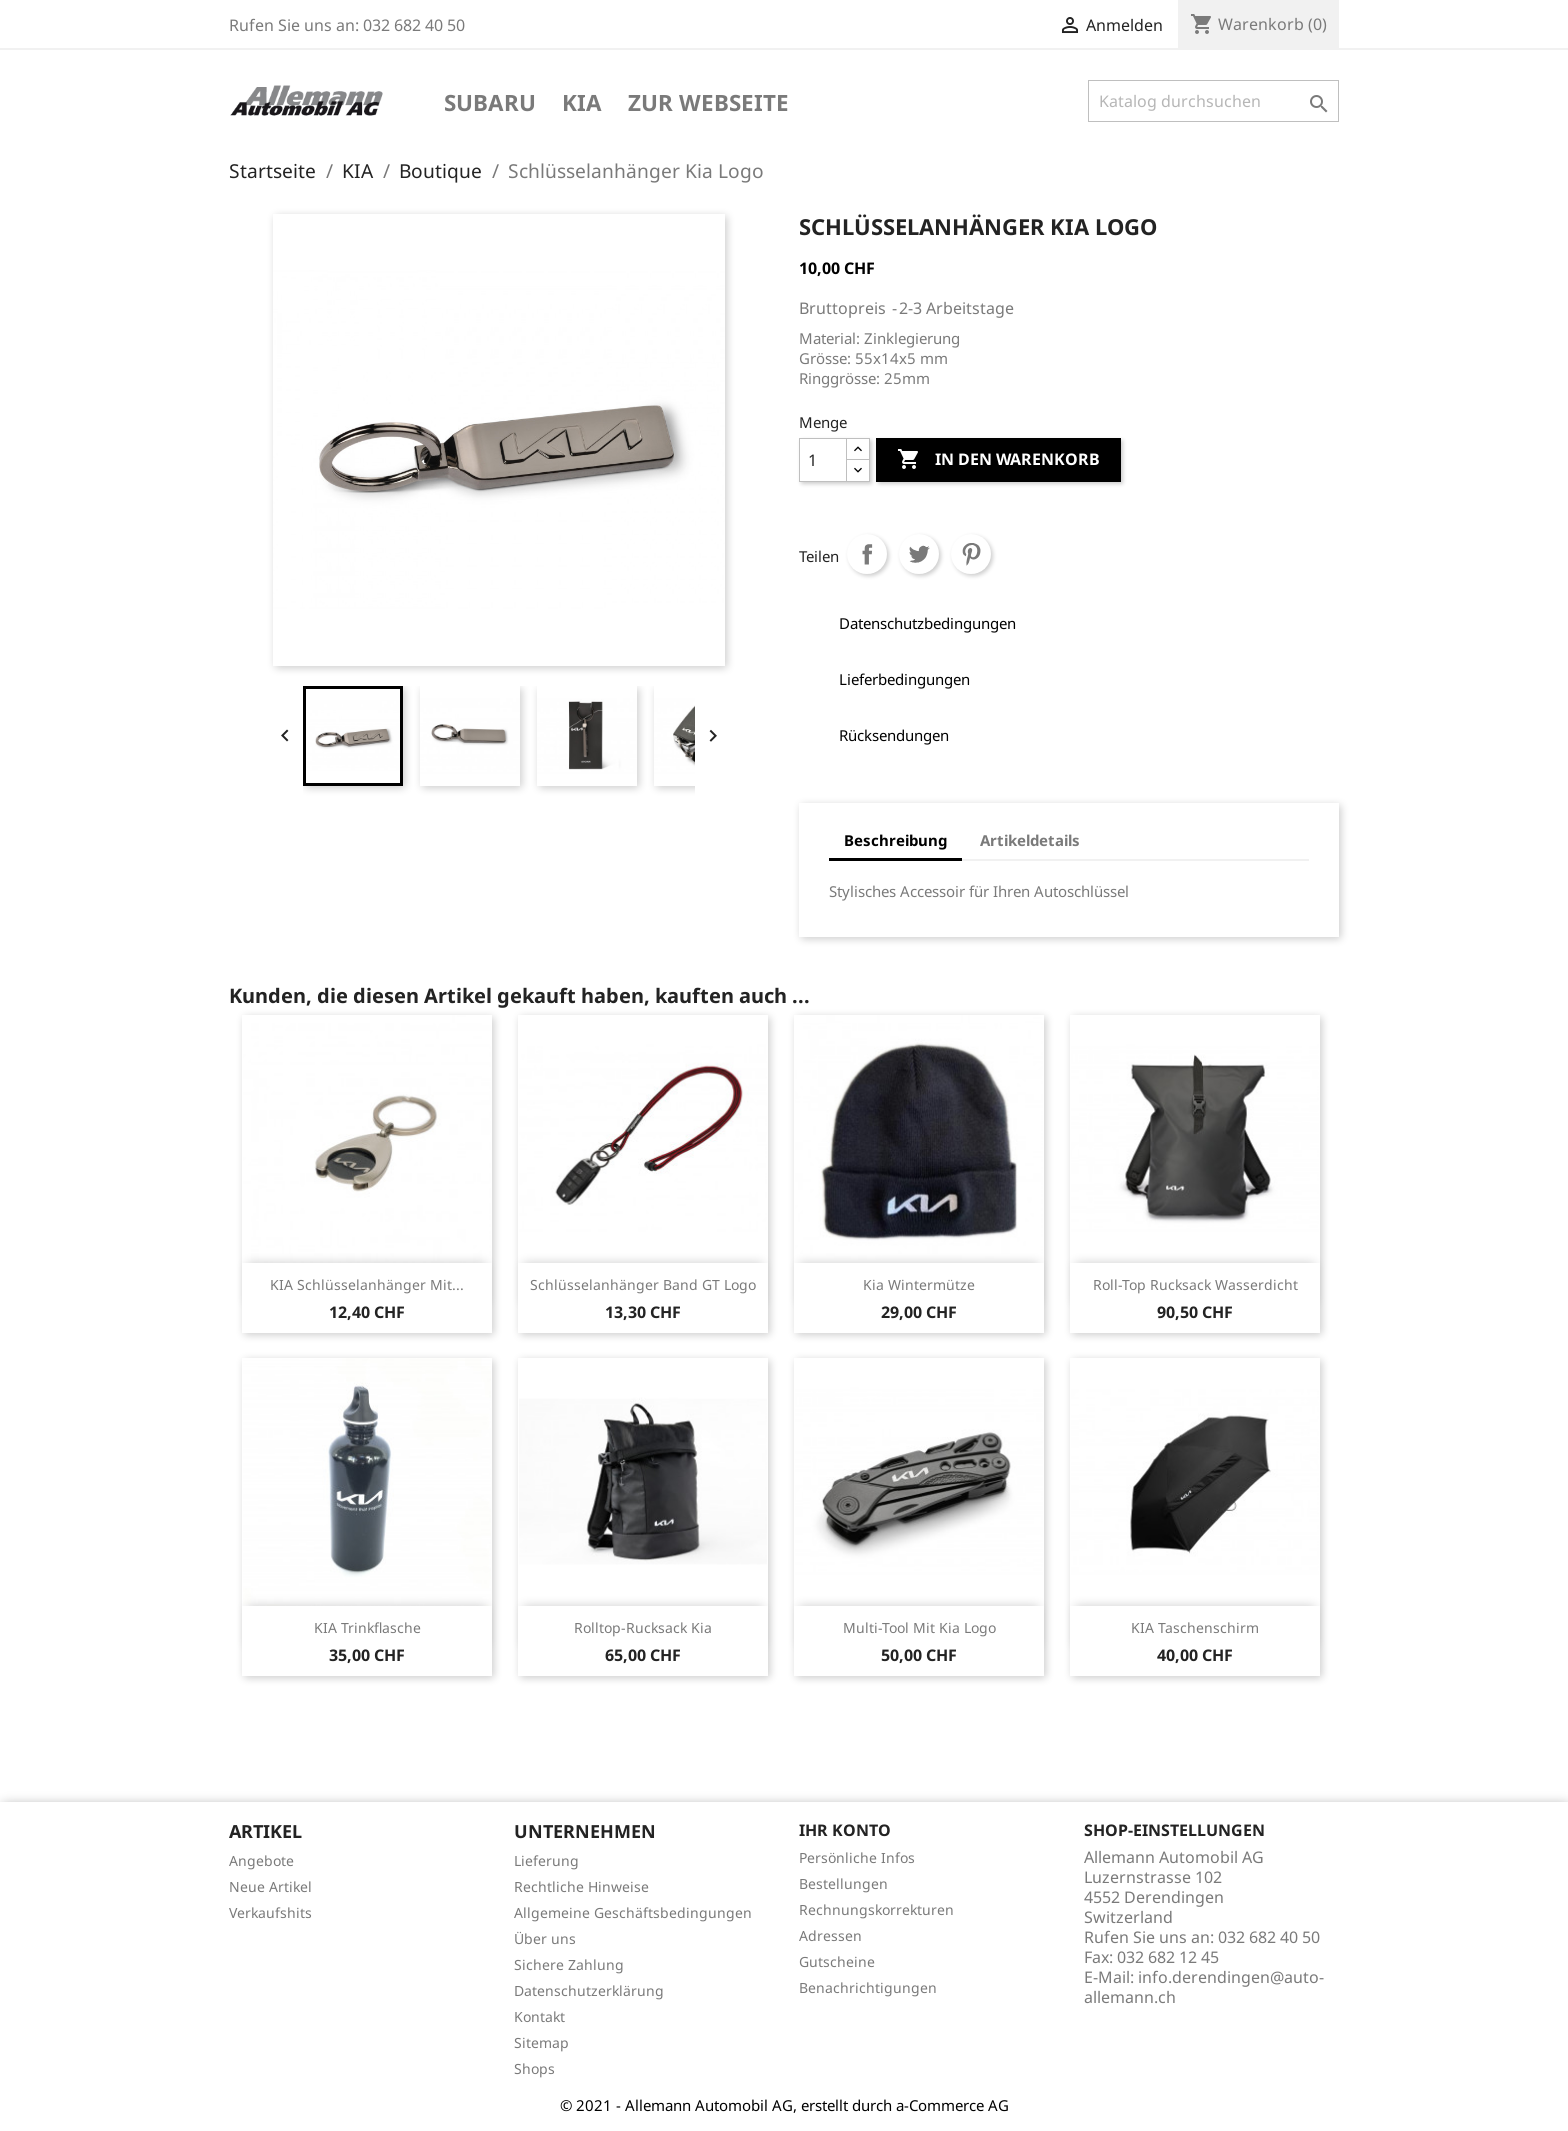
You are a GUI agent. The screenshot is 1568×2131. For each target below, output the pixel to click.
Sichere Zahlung (569, 1964)
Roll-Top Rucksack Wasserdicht (1195, 1284)
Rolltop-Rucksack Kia (643, 1627)
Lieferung (546, 1860)
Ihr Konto (845, 1830)
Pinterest (971, 554)
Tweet (919, 554)
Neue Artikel (270, 1886)
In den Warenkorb (998, 460)
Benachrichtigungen (868, 1987)
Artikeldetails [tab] (1030, 840)
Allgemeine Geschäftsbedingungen (633, 1912)
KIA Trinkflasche (367, 1627)
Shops (534, 2068)
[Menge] (823, 460)
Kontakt (539, 2016)
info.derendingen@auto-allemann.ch (1204, 1987)
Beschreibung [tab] (895, 840)
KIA (582, 104)
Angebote (261, 1860)
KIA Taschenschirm (1195, 1627)
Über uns (545, 1938)
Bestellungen (843, 1883)
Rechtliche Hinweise (581, 1886)
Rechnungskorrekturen (876, 1909)
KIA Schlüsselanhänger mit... (367, 1284)
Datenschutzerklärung (589, 1990)
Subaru (490, 104)
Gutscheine (837, 1961)
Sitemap (541, 2042)
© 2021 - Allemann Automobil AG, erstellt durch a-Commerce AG (784, 2105)
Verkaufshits (270, 1912)
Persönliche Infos (857, 1857)
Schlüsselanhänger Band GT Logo (643, 1284)
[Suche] (1213, 101)
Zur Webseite (708, 104)
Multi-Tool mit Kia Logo (919, 1627)
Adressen (830, 1935)
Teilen (867, 554)
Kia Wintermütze (919, 1284)
